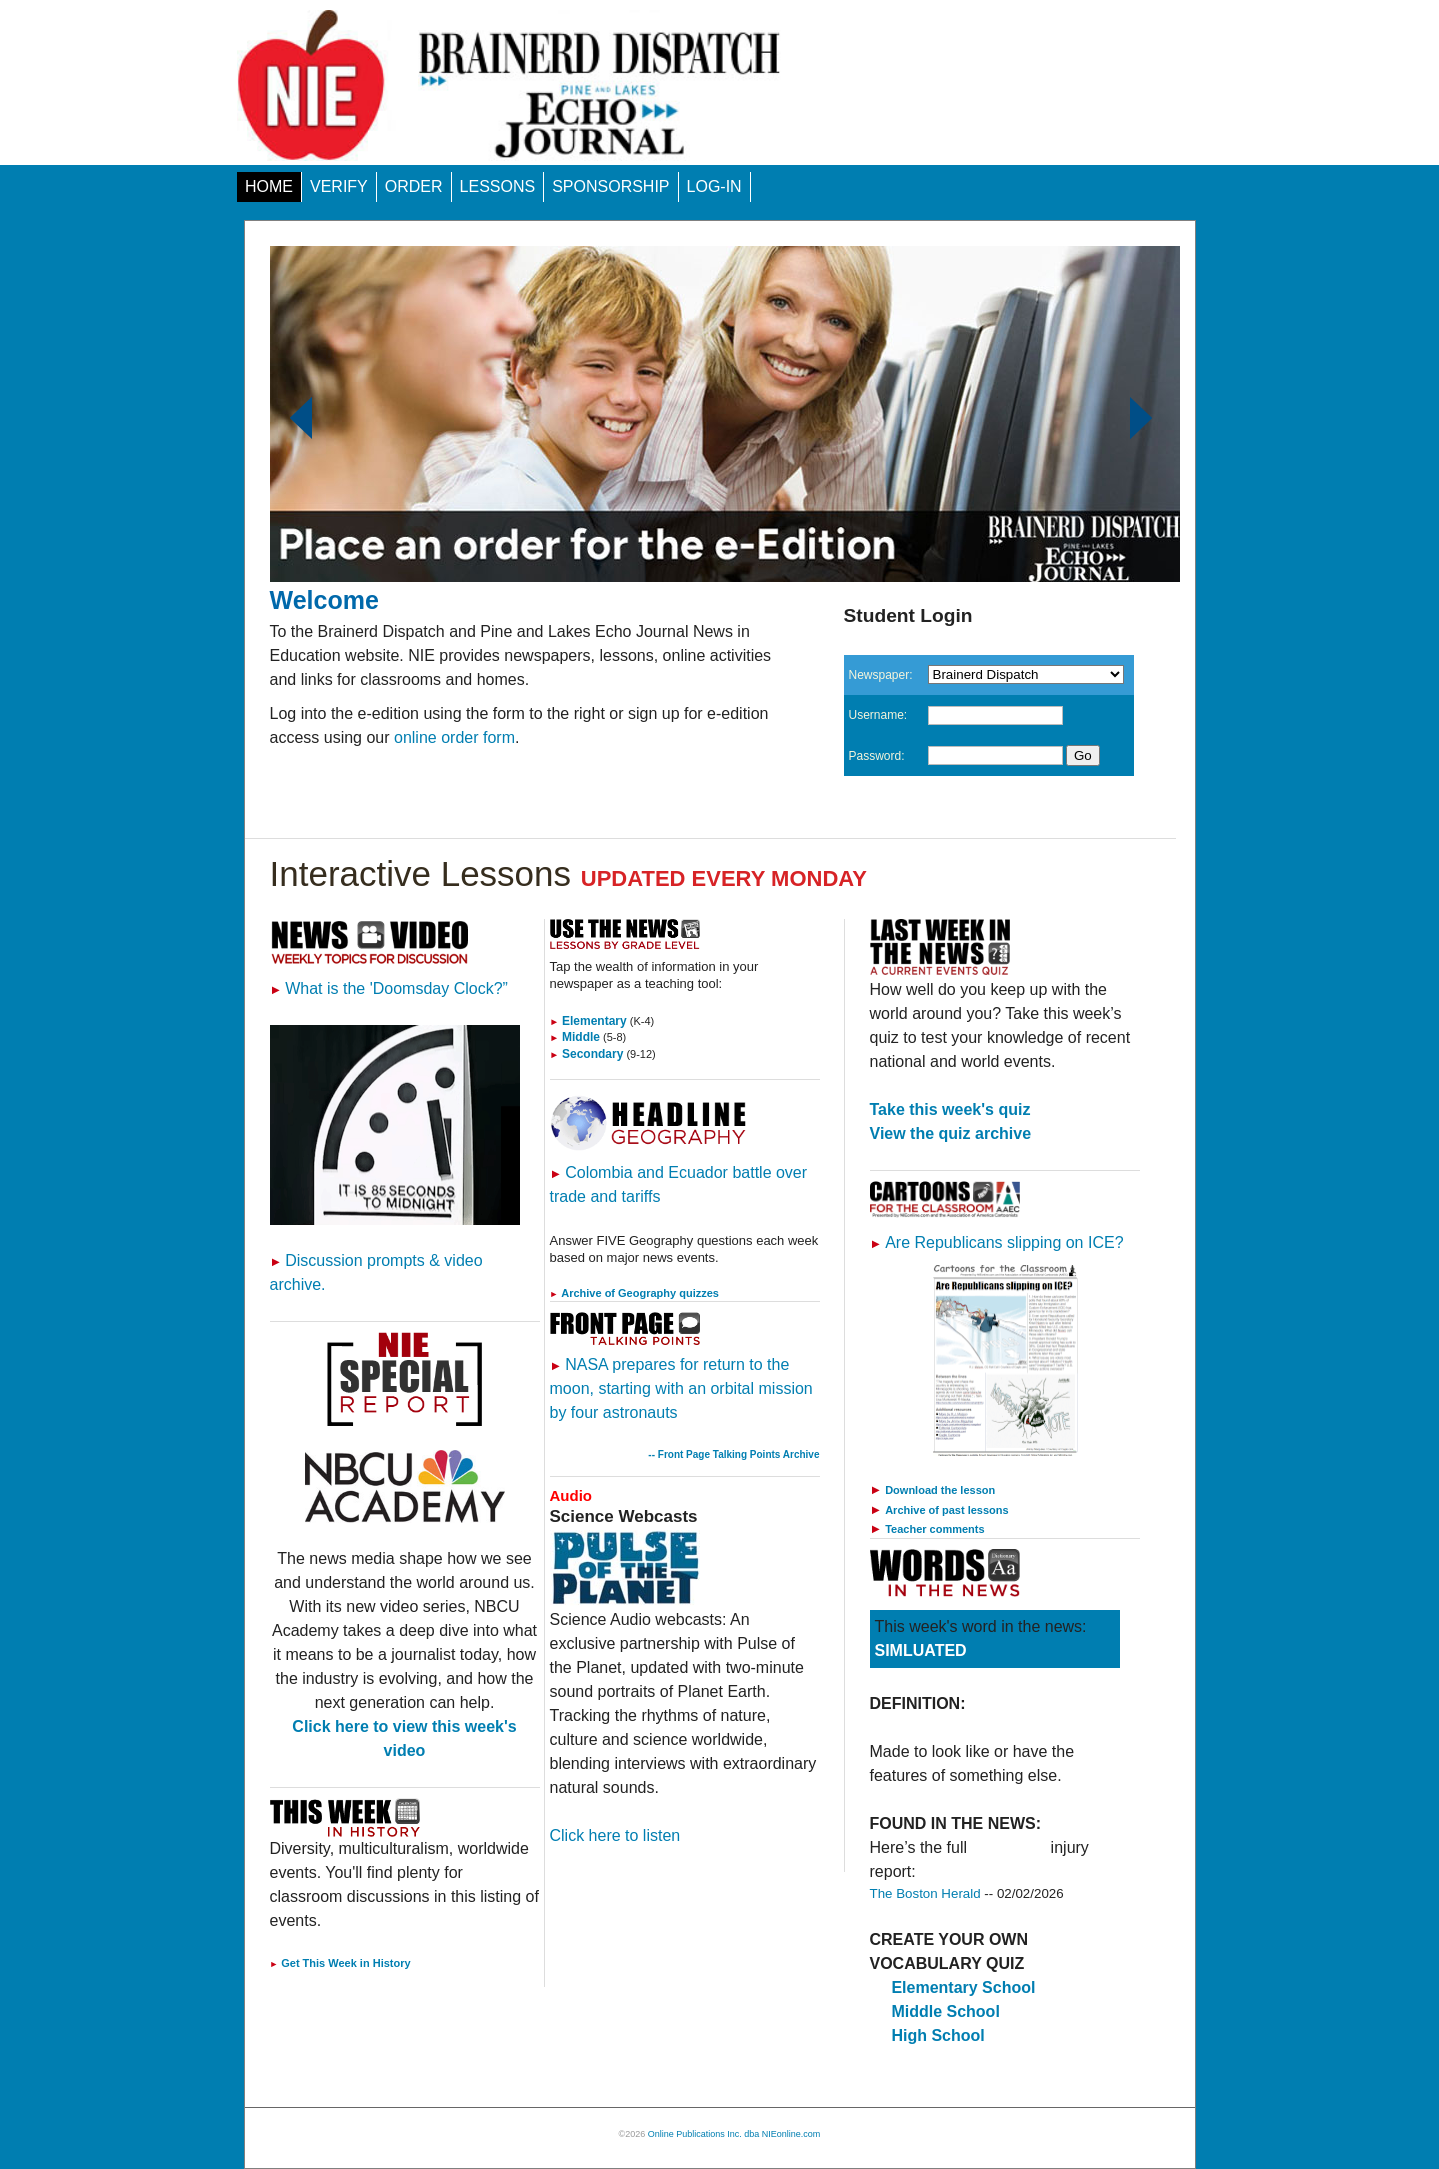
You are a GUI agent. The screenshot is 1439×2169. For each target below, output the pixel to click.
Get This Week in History (340, 1963)
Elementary (588, 1021)
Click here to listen (615, 1835)
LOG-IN (714, 186)
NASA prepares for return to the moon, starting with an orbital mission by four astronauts (681, 1388)
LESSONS (498, 186)
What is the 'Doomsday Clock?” (389, 988)
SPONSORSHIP (610, 186)
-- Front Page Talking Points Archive (733, 1454)
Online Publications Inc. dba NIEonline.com (734, 2134)
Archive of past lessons (947, 1510)
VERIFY (339, 186)
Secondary (587, 1054)
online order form (454, 737)
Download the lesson (940, 1490)
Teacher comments (934, 1529)
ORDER (414, 186)
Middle (575, 1037)
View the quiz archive (951, 1133)
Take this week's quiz (950, 1109)
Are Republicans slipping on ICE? (997, 1242)
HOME (269, 186)
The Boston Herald (925, 1893)
